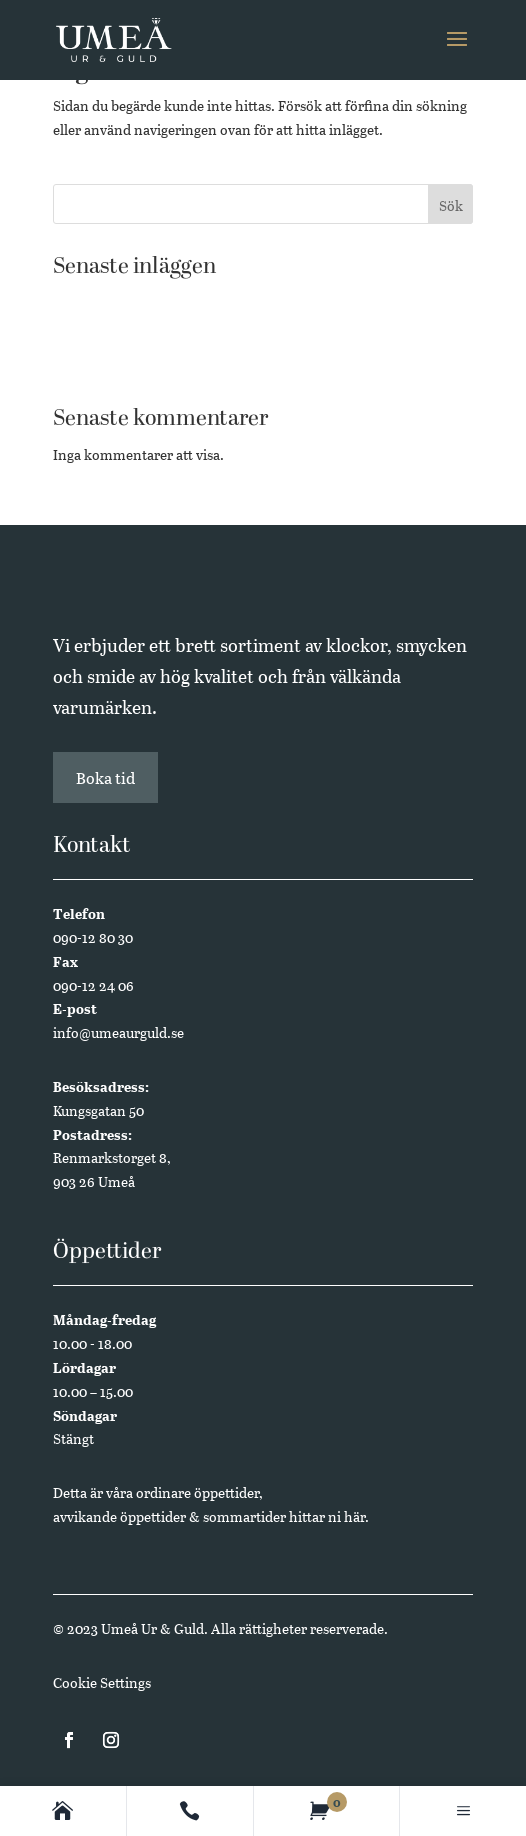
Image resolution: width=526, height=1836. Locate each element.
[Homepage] (62, 1811)
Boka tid (105, 777)
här (354, 1516)
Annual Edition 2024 (119, 363)
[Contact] (189, 1811)
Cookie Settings (102, 1682)
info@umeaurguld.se (118, 1032)
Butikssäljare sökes (112, 332)
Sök (451, 205)
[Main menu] (463, 1811)
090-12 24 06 (93, 985)
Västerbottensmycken (122, 301)
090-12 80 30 (93, 937)
